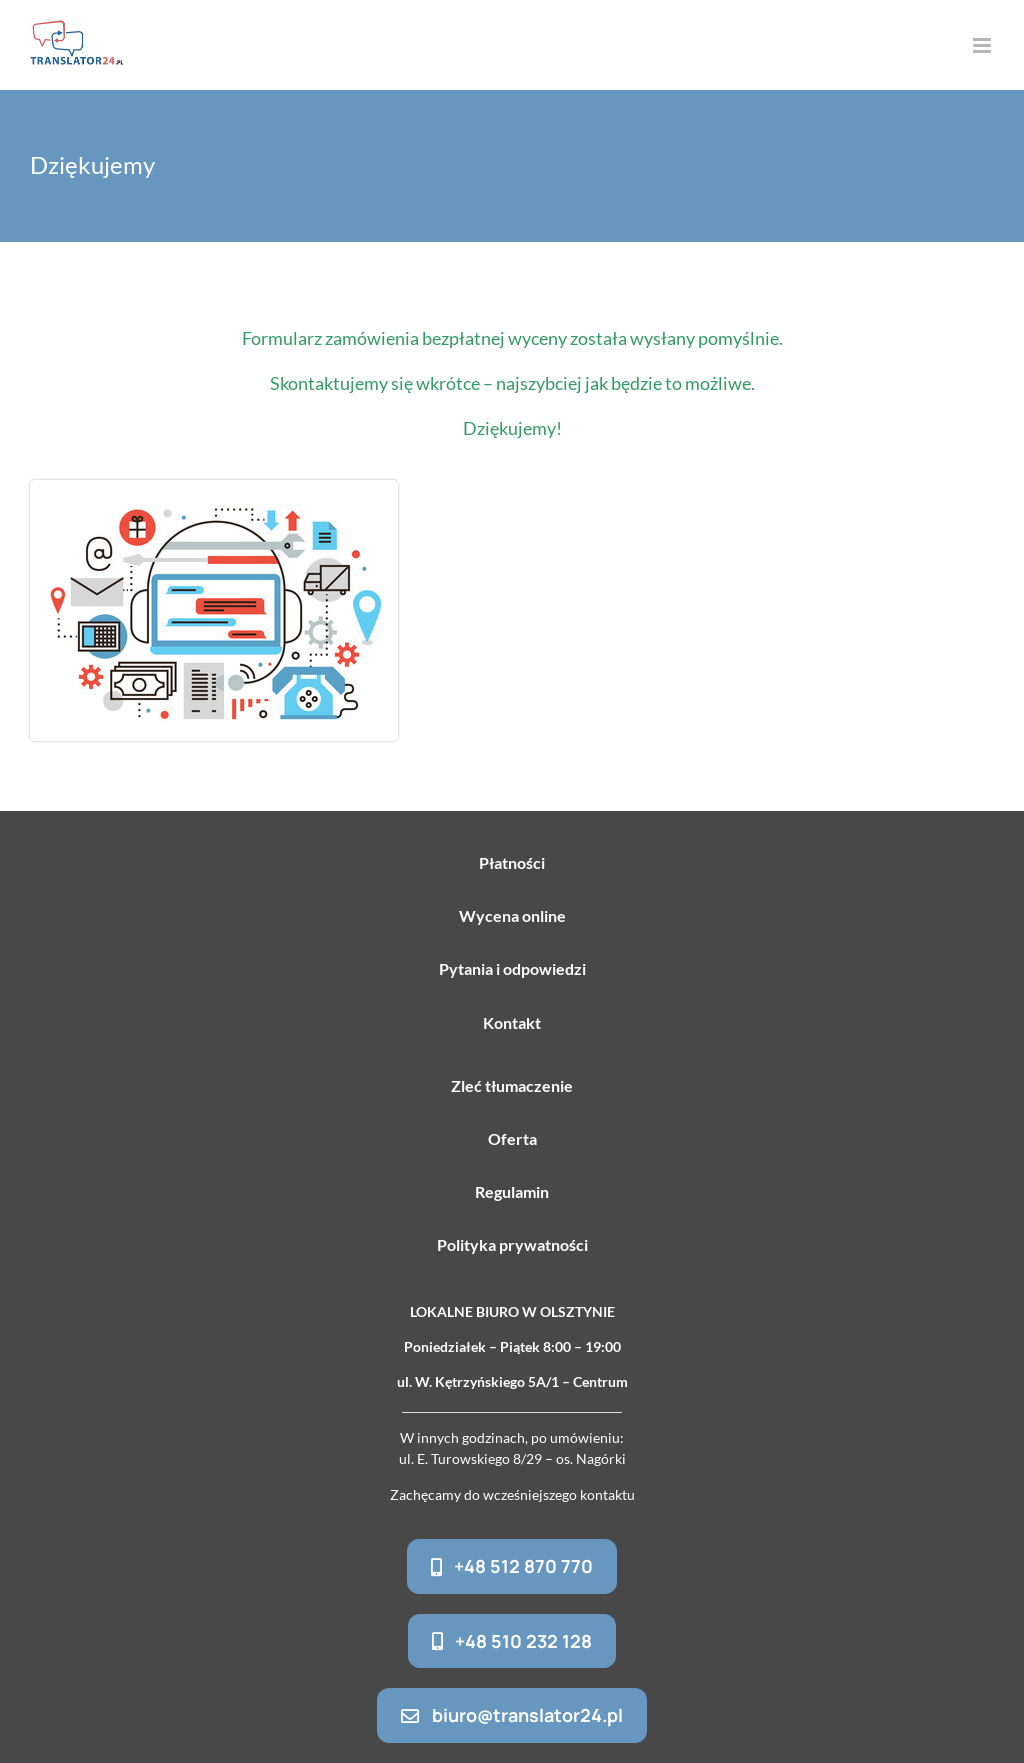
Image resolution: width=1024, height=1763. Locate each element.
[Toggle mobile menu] (983, 45)
